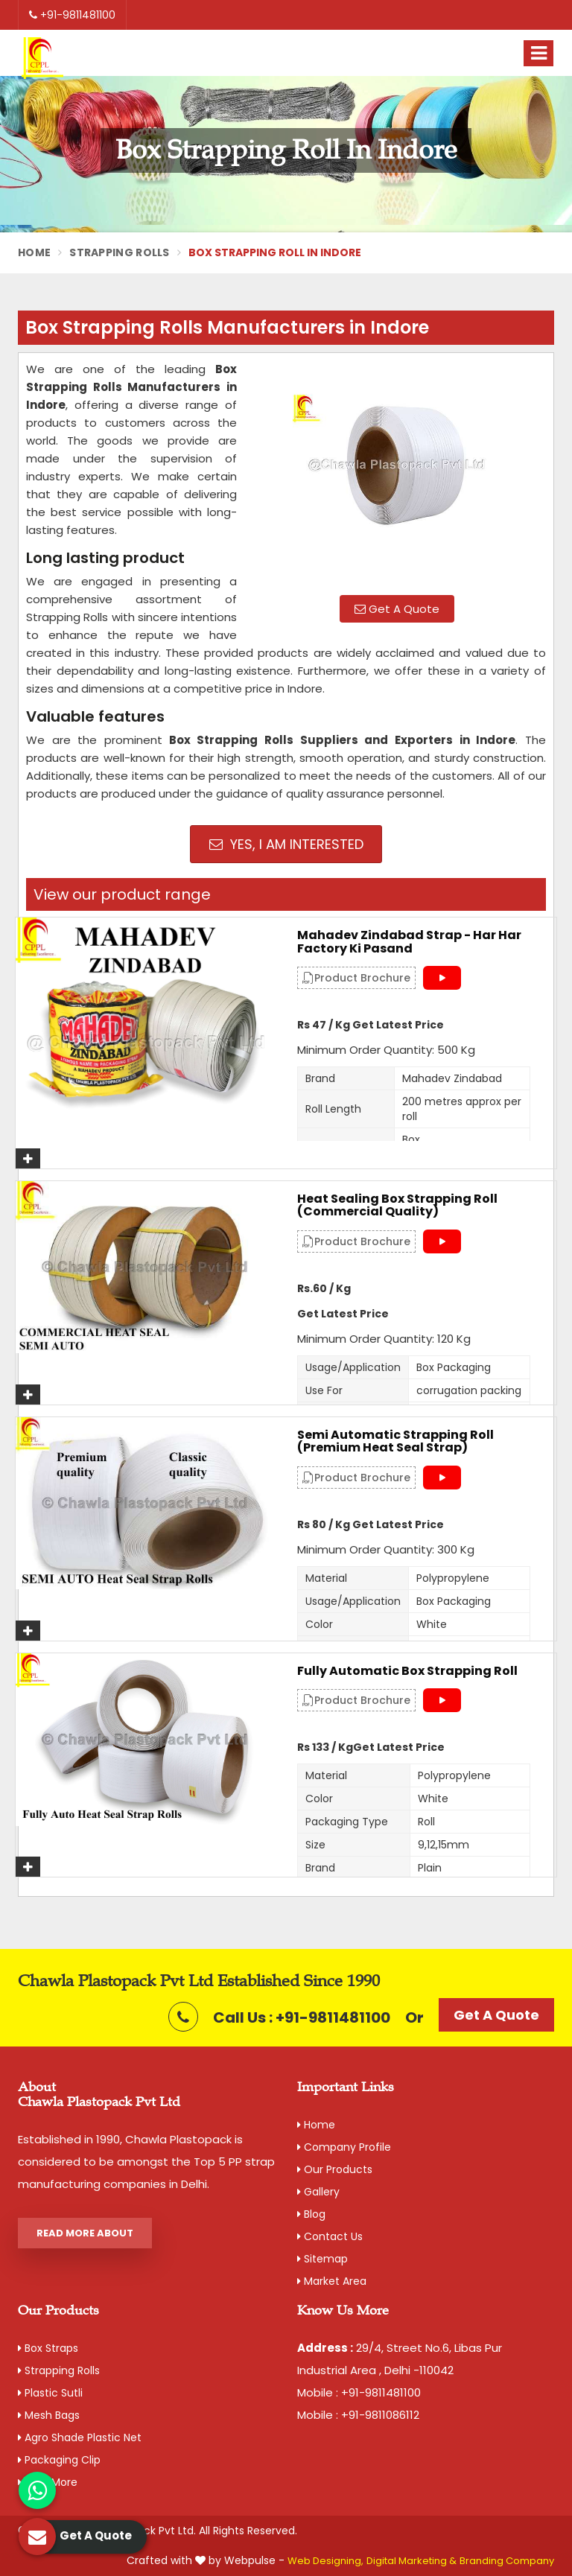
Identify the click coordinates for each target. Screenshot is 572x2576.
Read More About (84, 2233)
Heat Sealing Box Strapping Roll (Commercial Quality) (397, 1205)
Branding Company (507, 2561)
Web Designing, (325, 2561)
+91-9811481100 (72, 14)
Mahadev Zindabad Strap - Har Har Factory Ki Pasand (409, 942)
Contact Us (330, 2236)
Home (34, 252)
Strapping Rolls (119, 252)
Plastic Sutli (50, 2392)
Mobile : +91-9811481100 (359, 2392)
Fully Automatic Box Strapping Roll (407, 1671)
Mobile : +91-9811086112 (358, 2415)
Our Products (334, 2169)
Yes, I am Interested (286, 844)
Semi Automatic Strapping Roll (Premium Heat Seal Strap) (395, 1441)
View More (47, 2482)
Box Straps (48, 2348)
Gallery (318, 2191)
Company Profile (344, 2147)
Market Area (331, 2281)
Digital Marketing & (411, 2561)
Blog (311, 2214)
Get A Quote (397, 609)
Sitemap (322, 2258)
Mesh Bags (49, 2415)
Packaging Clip (59, 2459)
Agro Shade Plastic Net (80, 2437)
